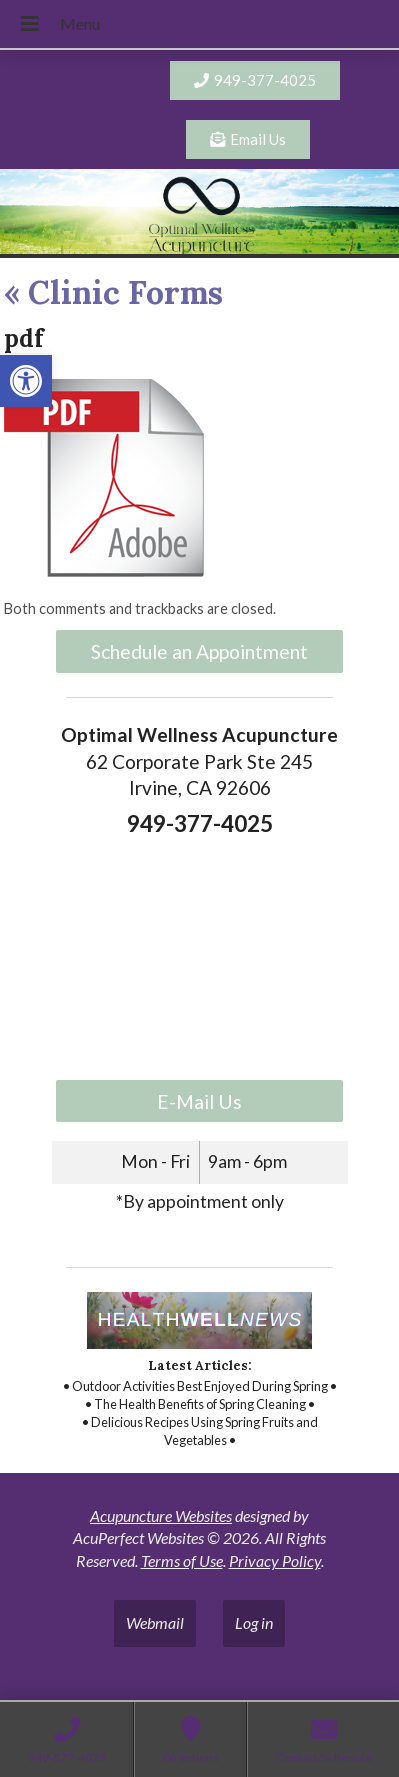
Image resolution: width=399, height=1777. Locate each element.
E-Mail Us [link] (199, 1101)
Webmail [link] (155, 1622)
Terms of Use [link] (182, 1560)
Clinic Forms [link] (113, 292)
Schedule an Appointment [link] (199, 651)
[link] (26, 381)
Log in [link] (254, 1622)
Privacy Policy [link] (275, 1560)
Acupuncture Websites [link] (161, 1515)
